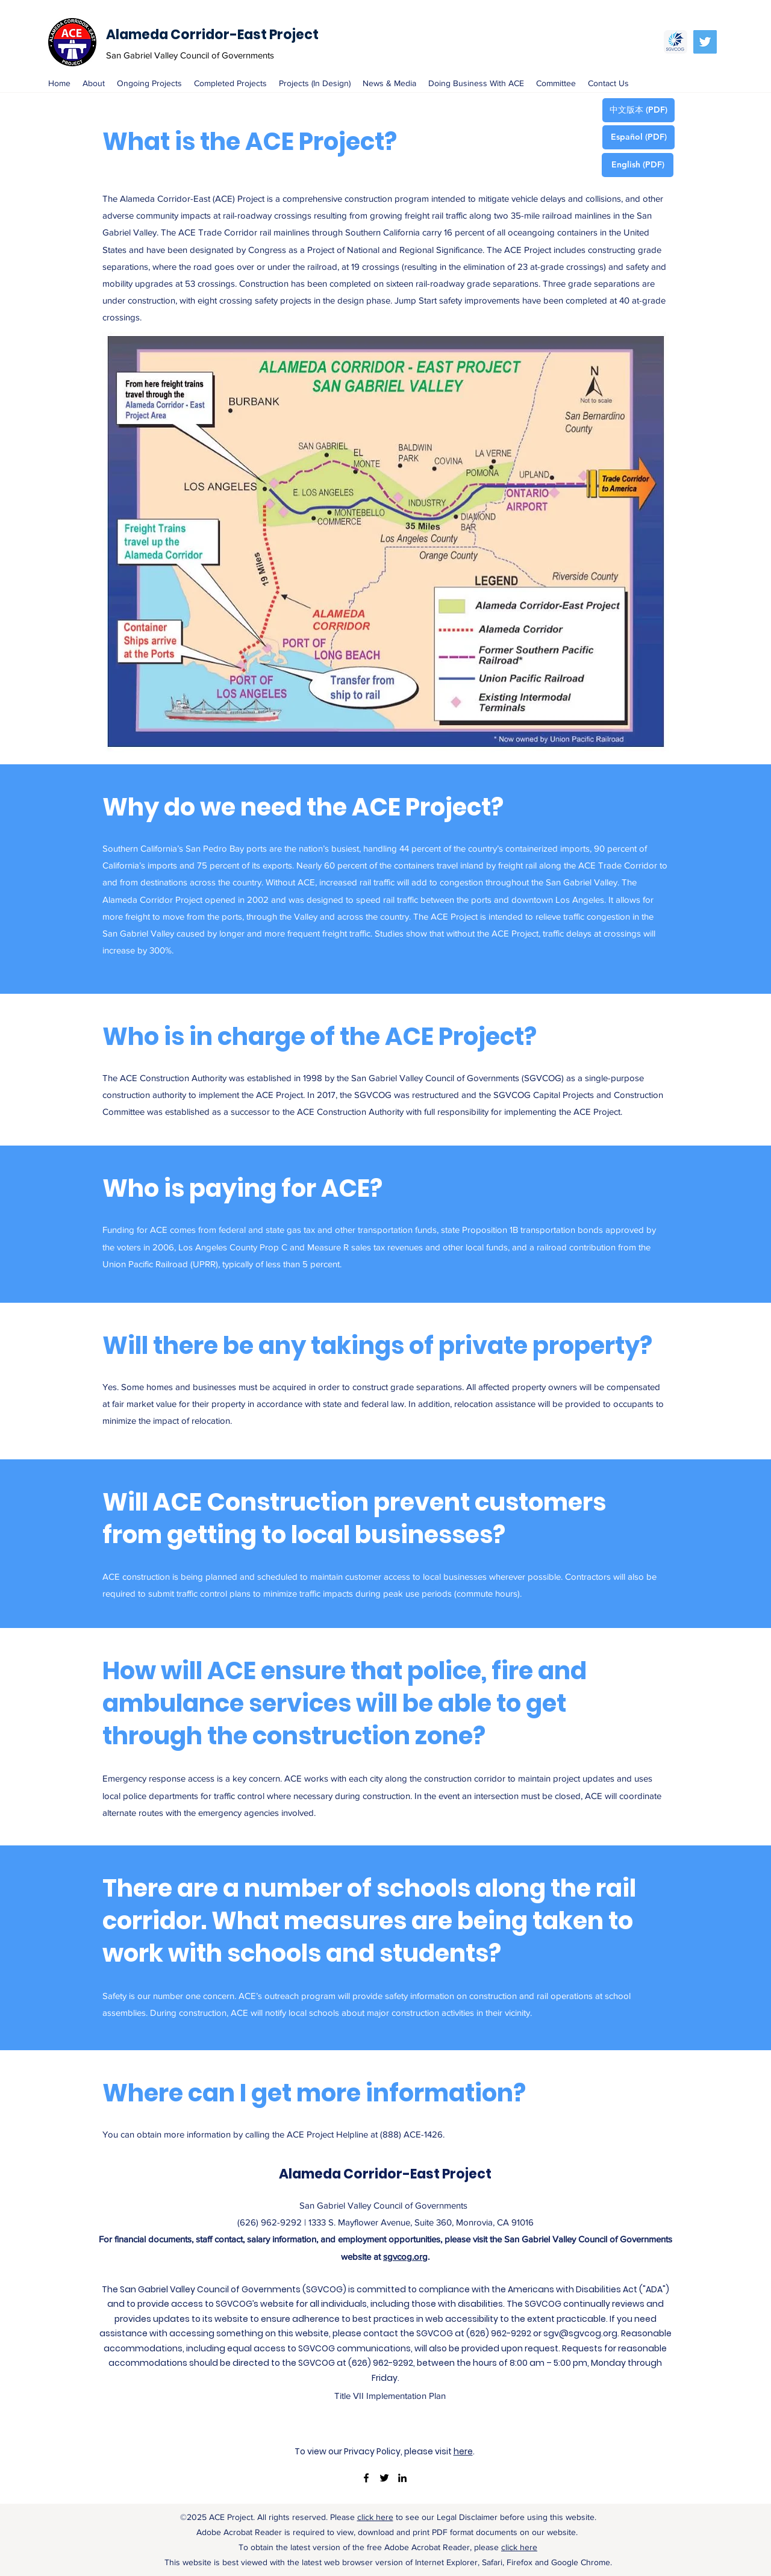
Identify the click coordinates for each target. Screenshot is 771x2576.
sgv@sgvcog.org (580, 2333)
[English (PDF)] (637, 165)
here (463, 2451)
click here (375, 2517)
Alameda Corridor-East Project (212, 34)
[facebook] (366, 2478)
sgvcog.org (405, 2256)
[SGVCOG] (675, 42)
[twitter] (384, 2478)
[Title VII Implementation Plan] (390, 2396)
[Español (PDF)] (638, 137)
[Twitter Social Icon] (705, 42)
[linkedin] (402, 2478)
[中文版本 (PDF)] (638, 110)
